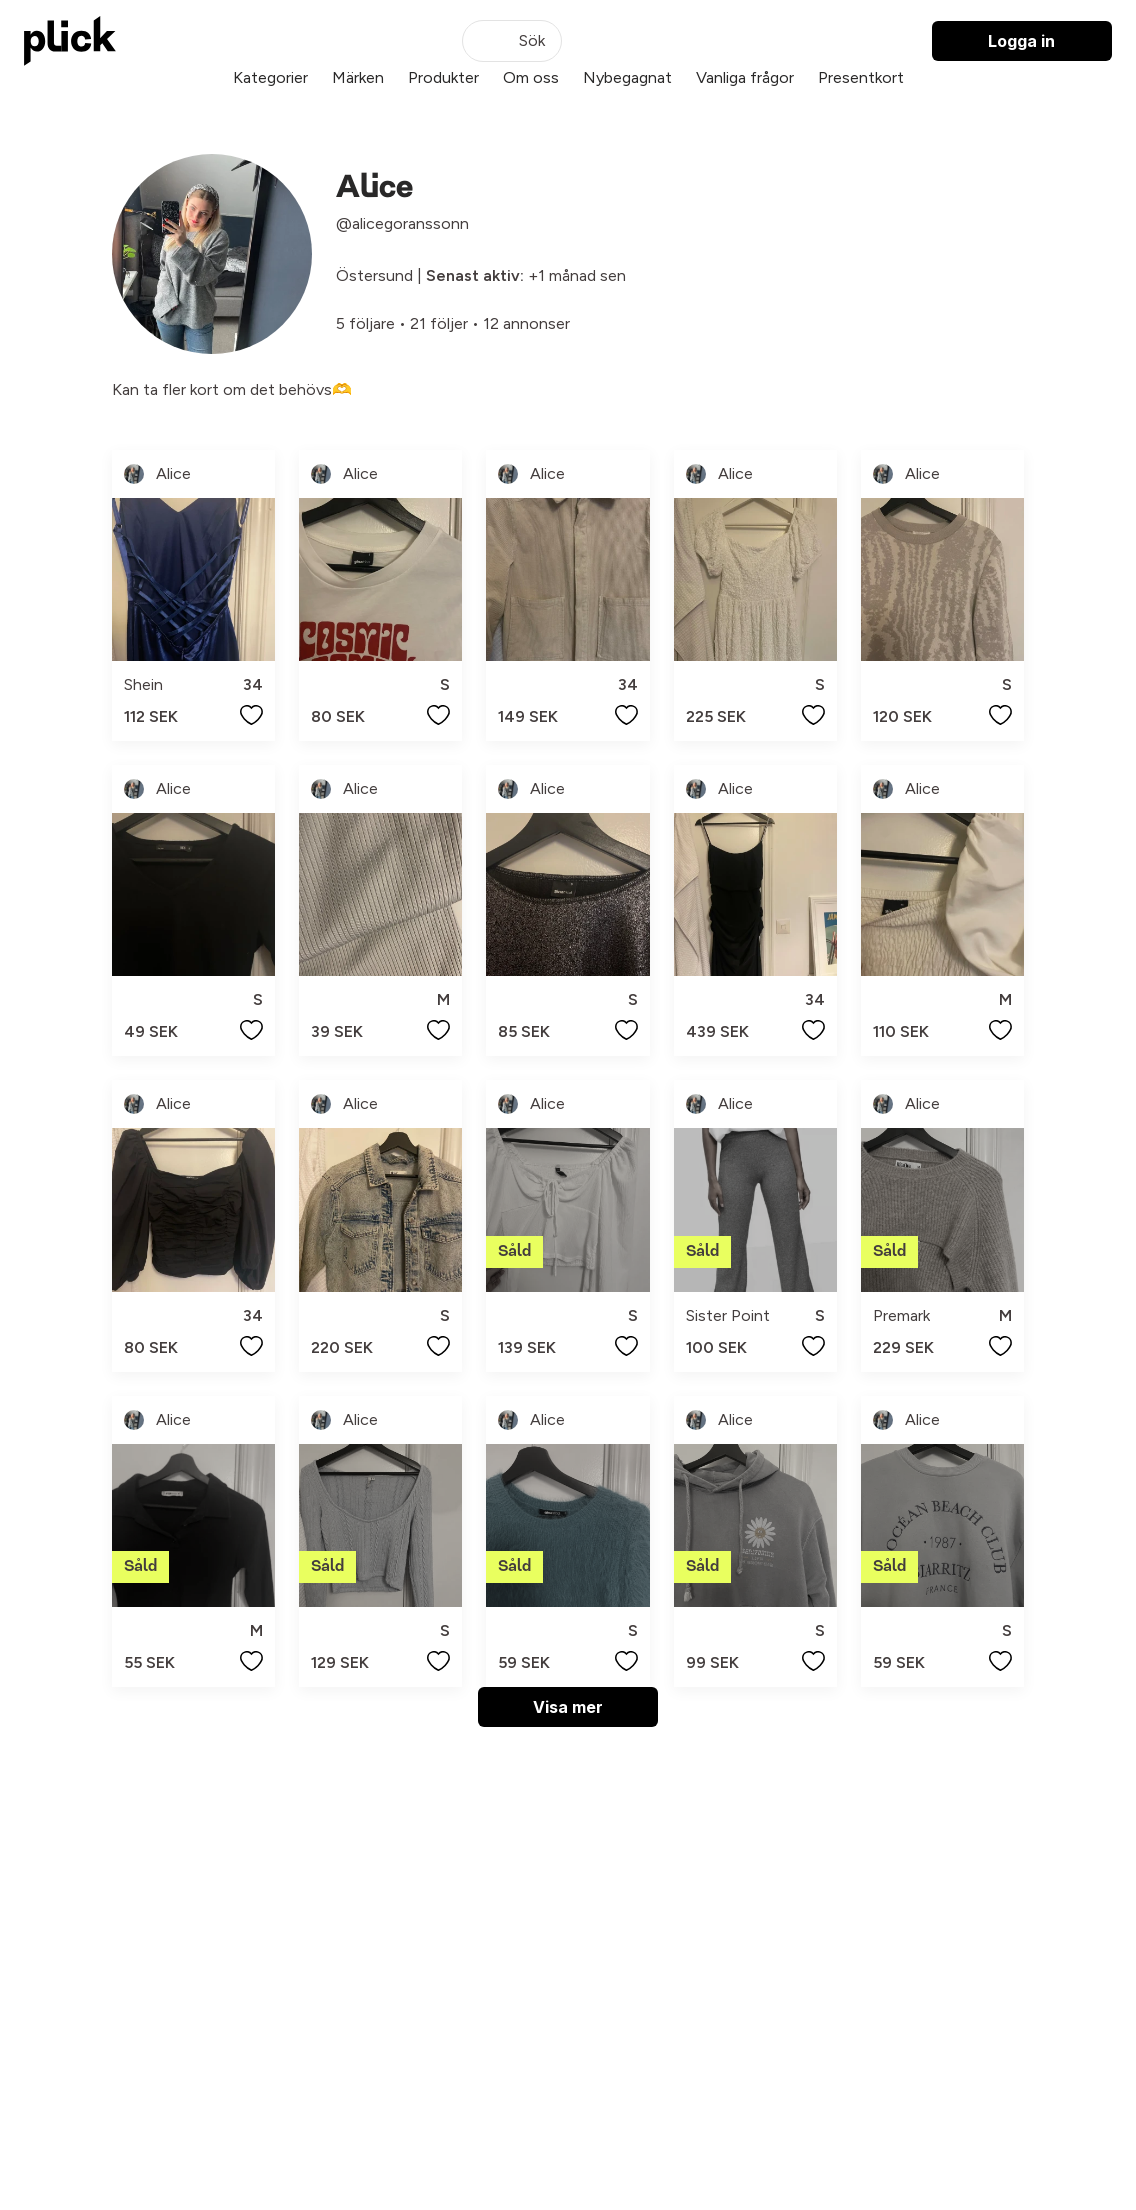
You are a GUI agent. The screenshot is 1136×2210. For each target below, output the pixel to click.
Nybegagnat (627, 77)
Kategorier (270, 77)
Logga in (1021, 41)
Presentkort (861, 77)
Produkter (443, 77)
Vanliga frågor (745, 77)
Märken (358, 77)
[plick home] (70, 41)
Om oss (531, 77)
